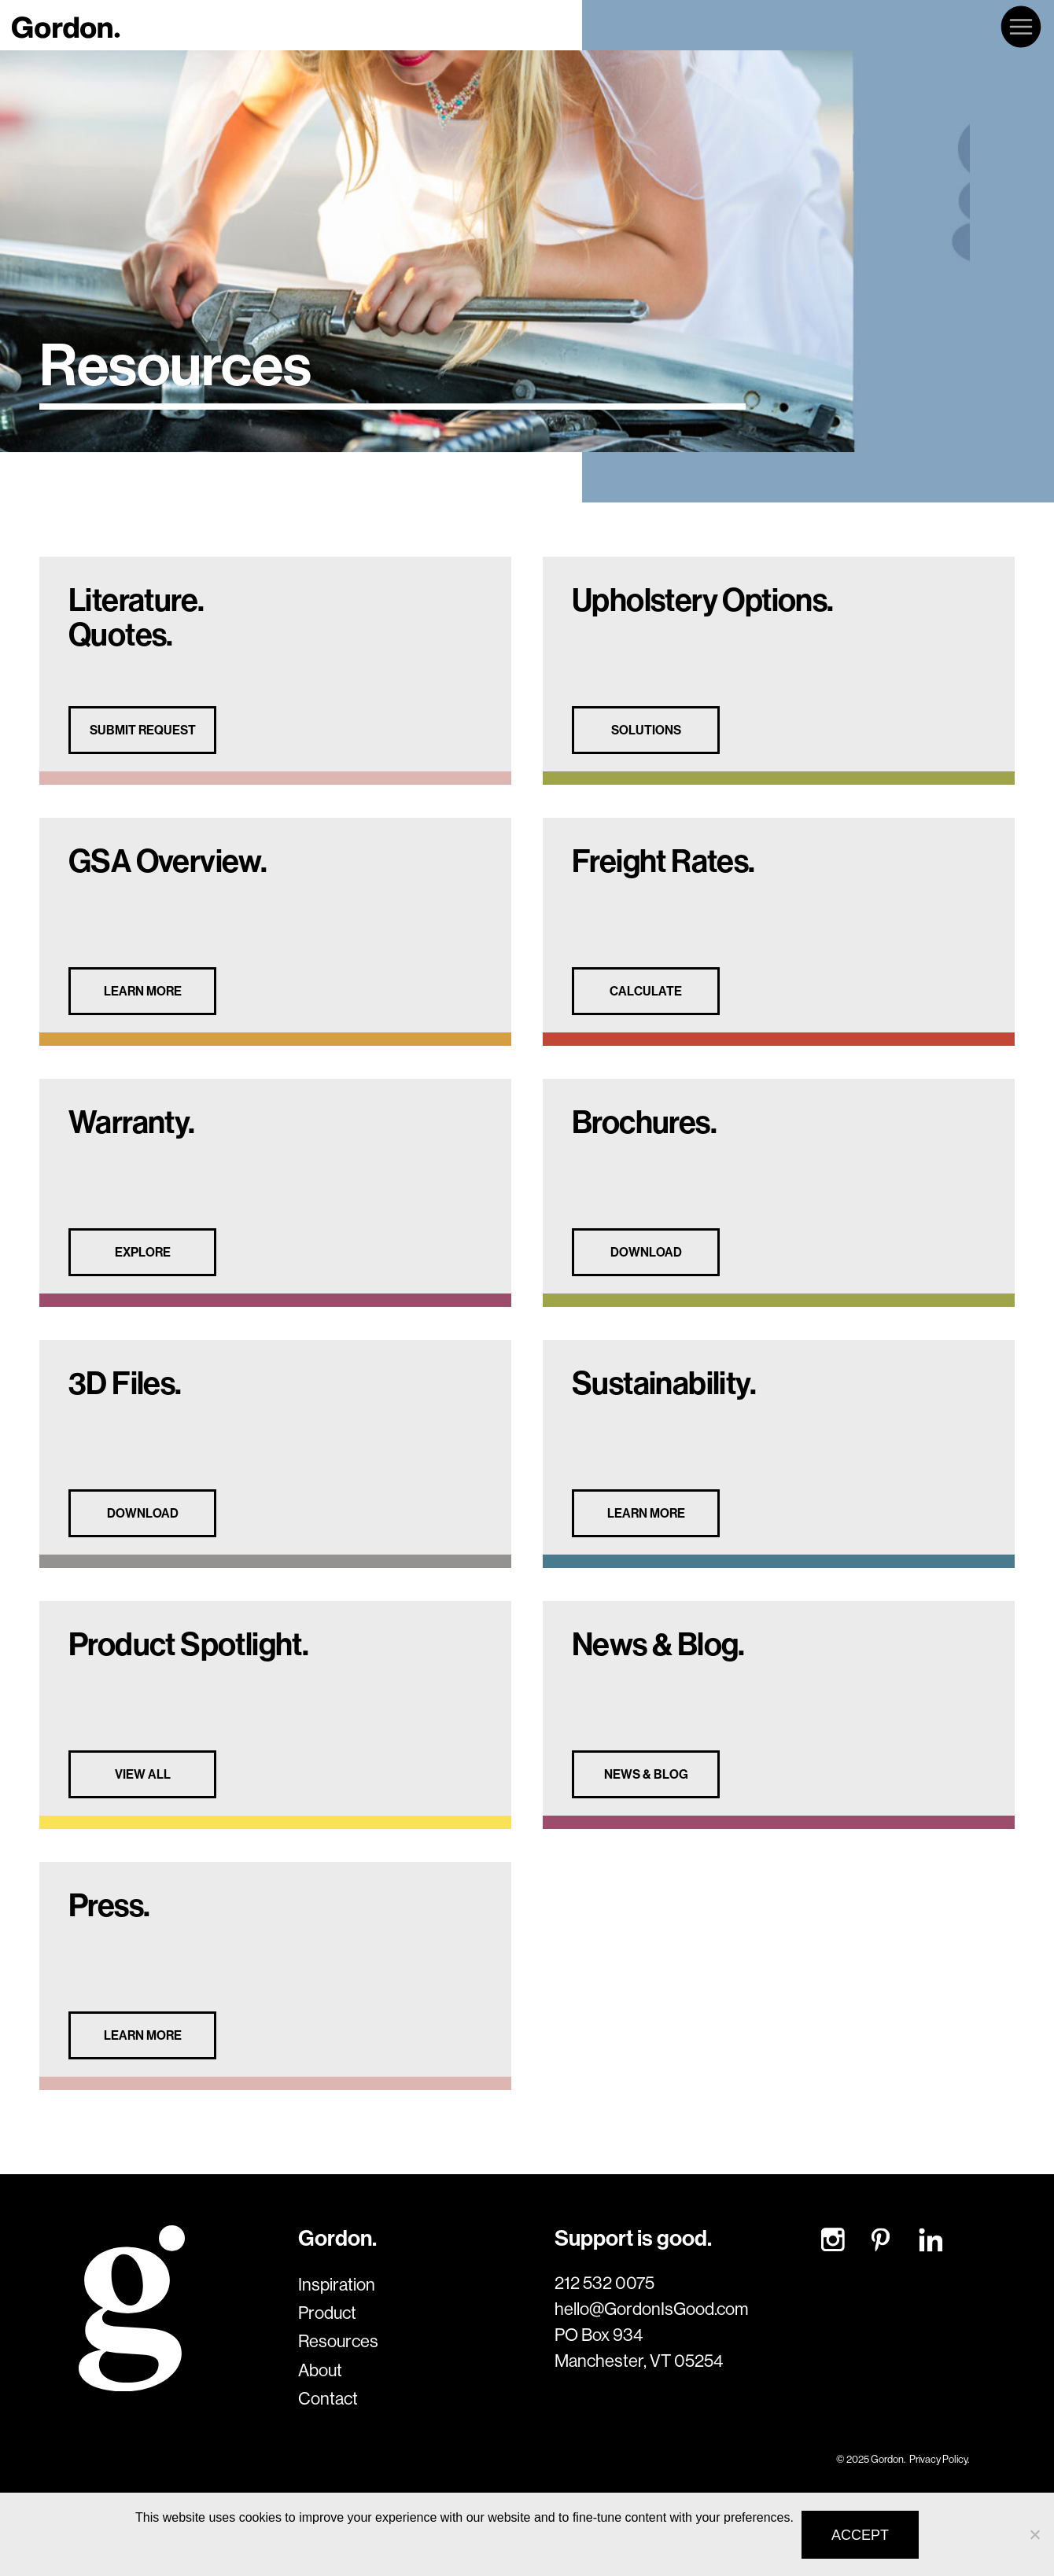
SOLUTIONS (646, 730)
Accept (860, 2535)
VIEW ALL (143, 1774)
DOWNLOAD (646, 1252)
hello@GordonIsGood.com (651, 2309)
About (320, 2370)
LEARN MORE (143, 991)
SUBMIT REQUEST (143, 730)
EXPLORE (143, 1252)
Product (327, 2313)
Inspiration (336, 2284)
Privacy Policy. (939, 2459)
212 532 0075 (604, 2283)
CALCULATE (646, 991)
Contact (328, 2398)
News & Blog (646, 1774)
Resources (338, 2341)
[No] (1034, 2534)
